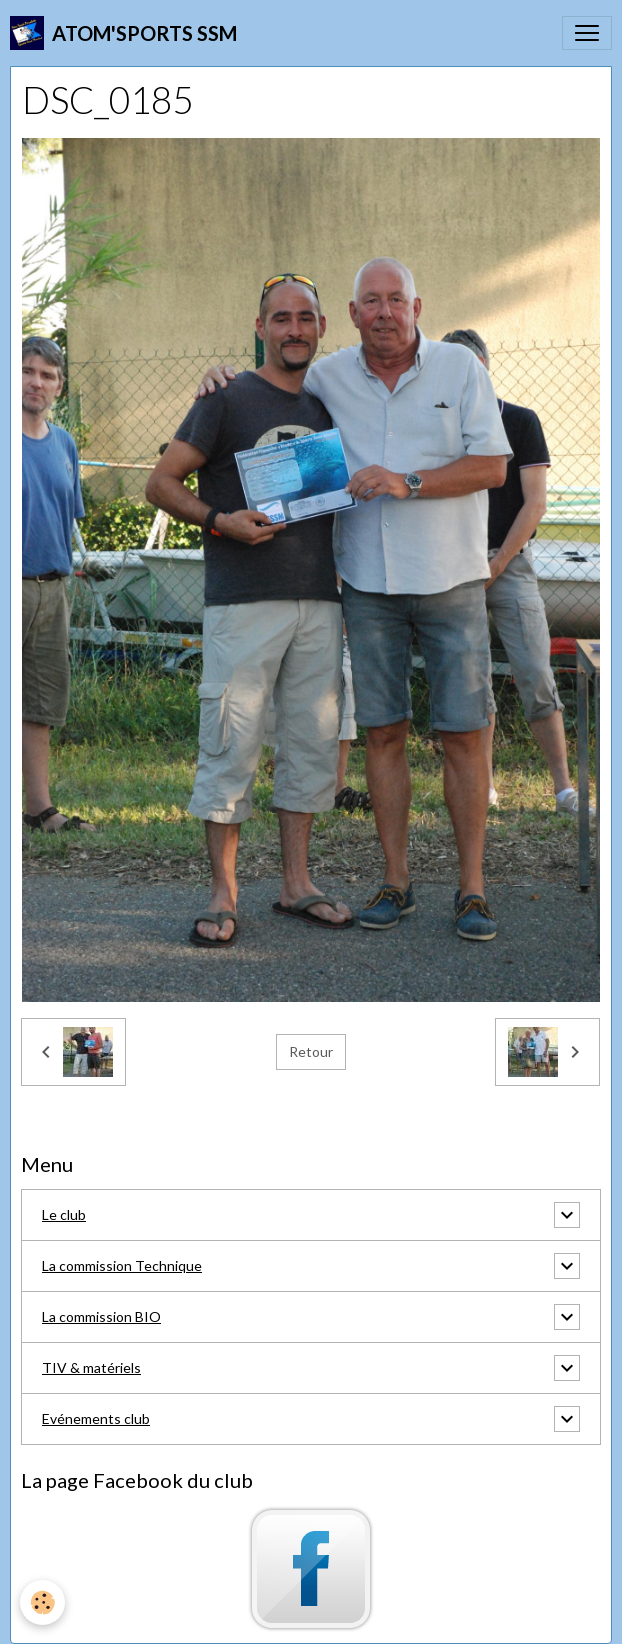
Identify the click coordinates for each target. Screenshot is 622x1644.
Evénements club (96, 1418)
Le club (64, 1214)
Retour (311, 1051)
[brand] (123, 33)
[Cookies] (42, 1602)
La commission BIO (101, 1316)
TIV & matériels (91, 1367)
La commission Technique (122, 1265)
